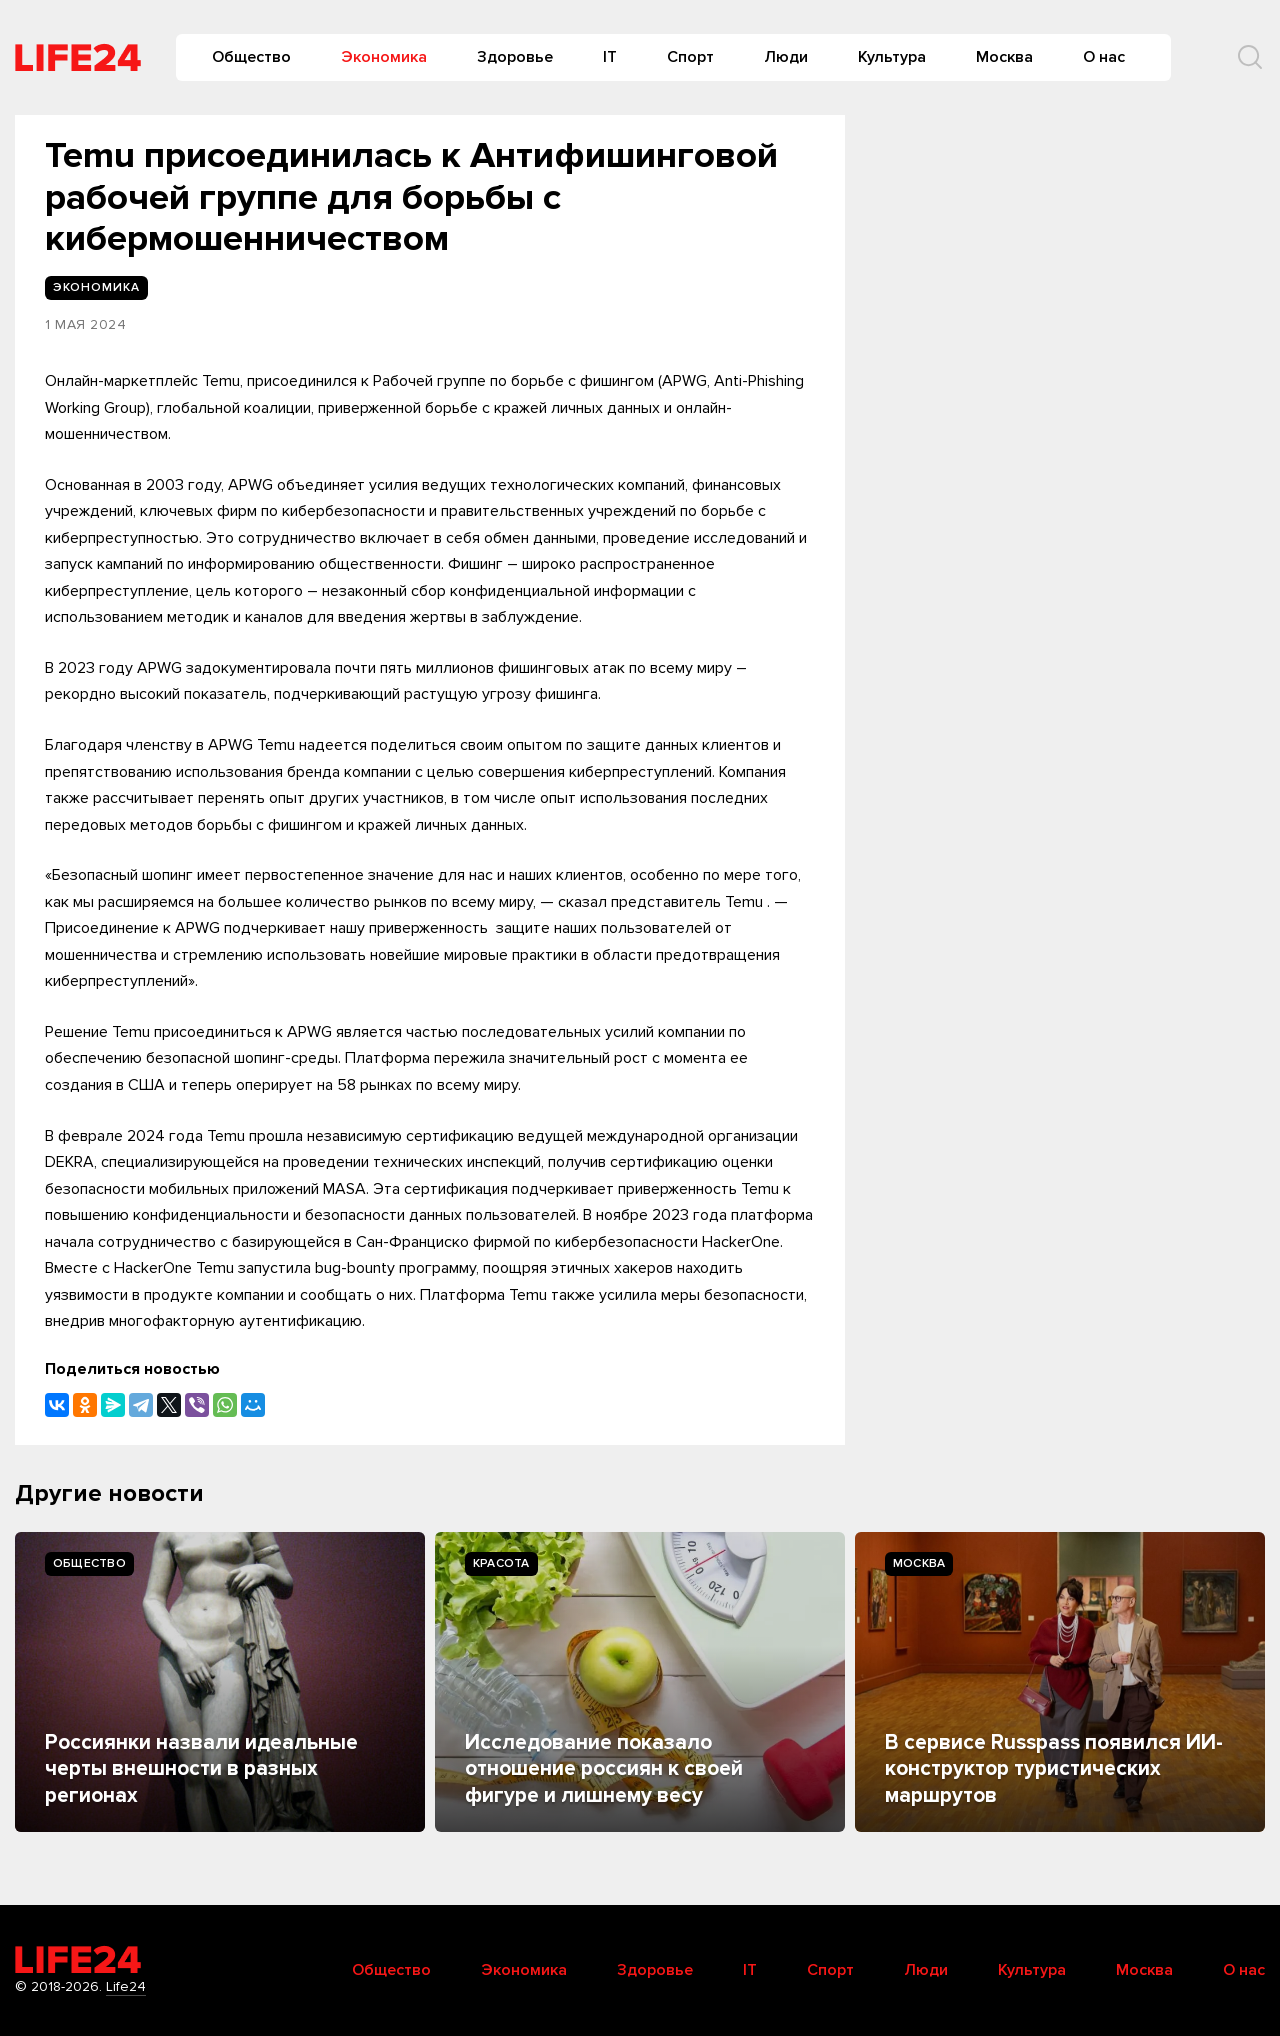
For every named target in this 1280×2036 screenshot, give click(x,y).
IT (610, 57)
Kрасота (501, 1563)
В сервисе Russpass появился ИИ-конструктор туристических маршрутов (1054, 1769)
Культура (892, 57)
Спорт (690, 57)
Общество (251, 57)
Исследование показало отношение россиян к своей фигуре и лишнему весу (604, 1769)
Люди (786, 57)
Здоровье (515, 57)
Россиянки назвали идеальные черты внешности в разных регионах (201, 1769)
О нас (1104, 57)
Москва (1004, 57)
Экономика (384, 57)
